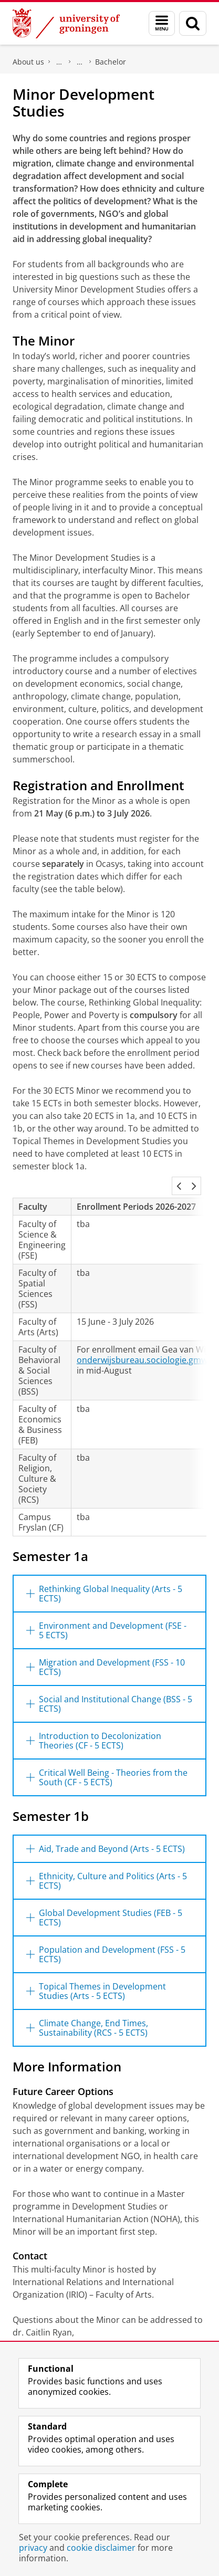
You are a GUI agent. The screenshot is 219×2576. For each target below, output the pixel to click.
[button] (178, 1186)
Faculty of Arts (59, 62)
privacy (33, 2547)
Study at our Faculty (80, 62)
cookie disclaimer (101, 2547)
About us (28, 62)
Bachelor (110, 62)
